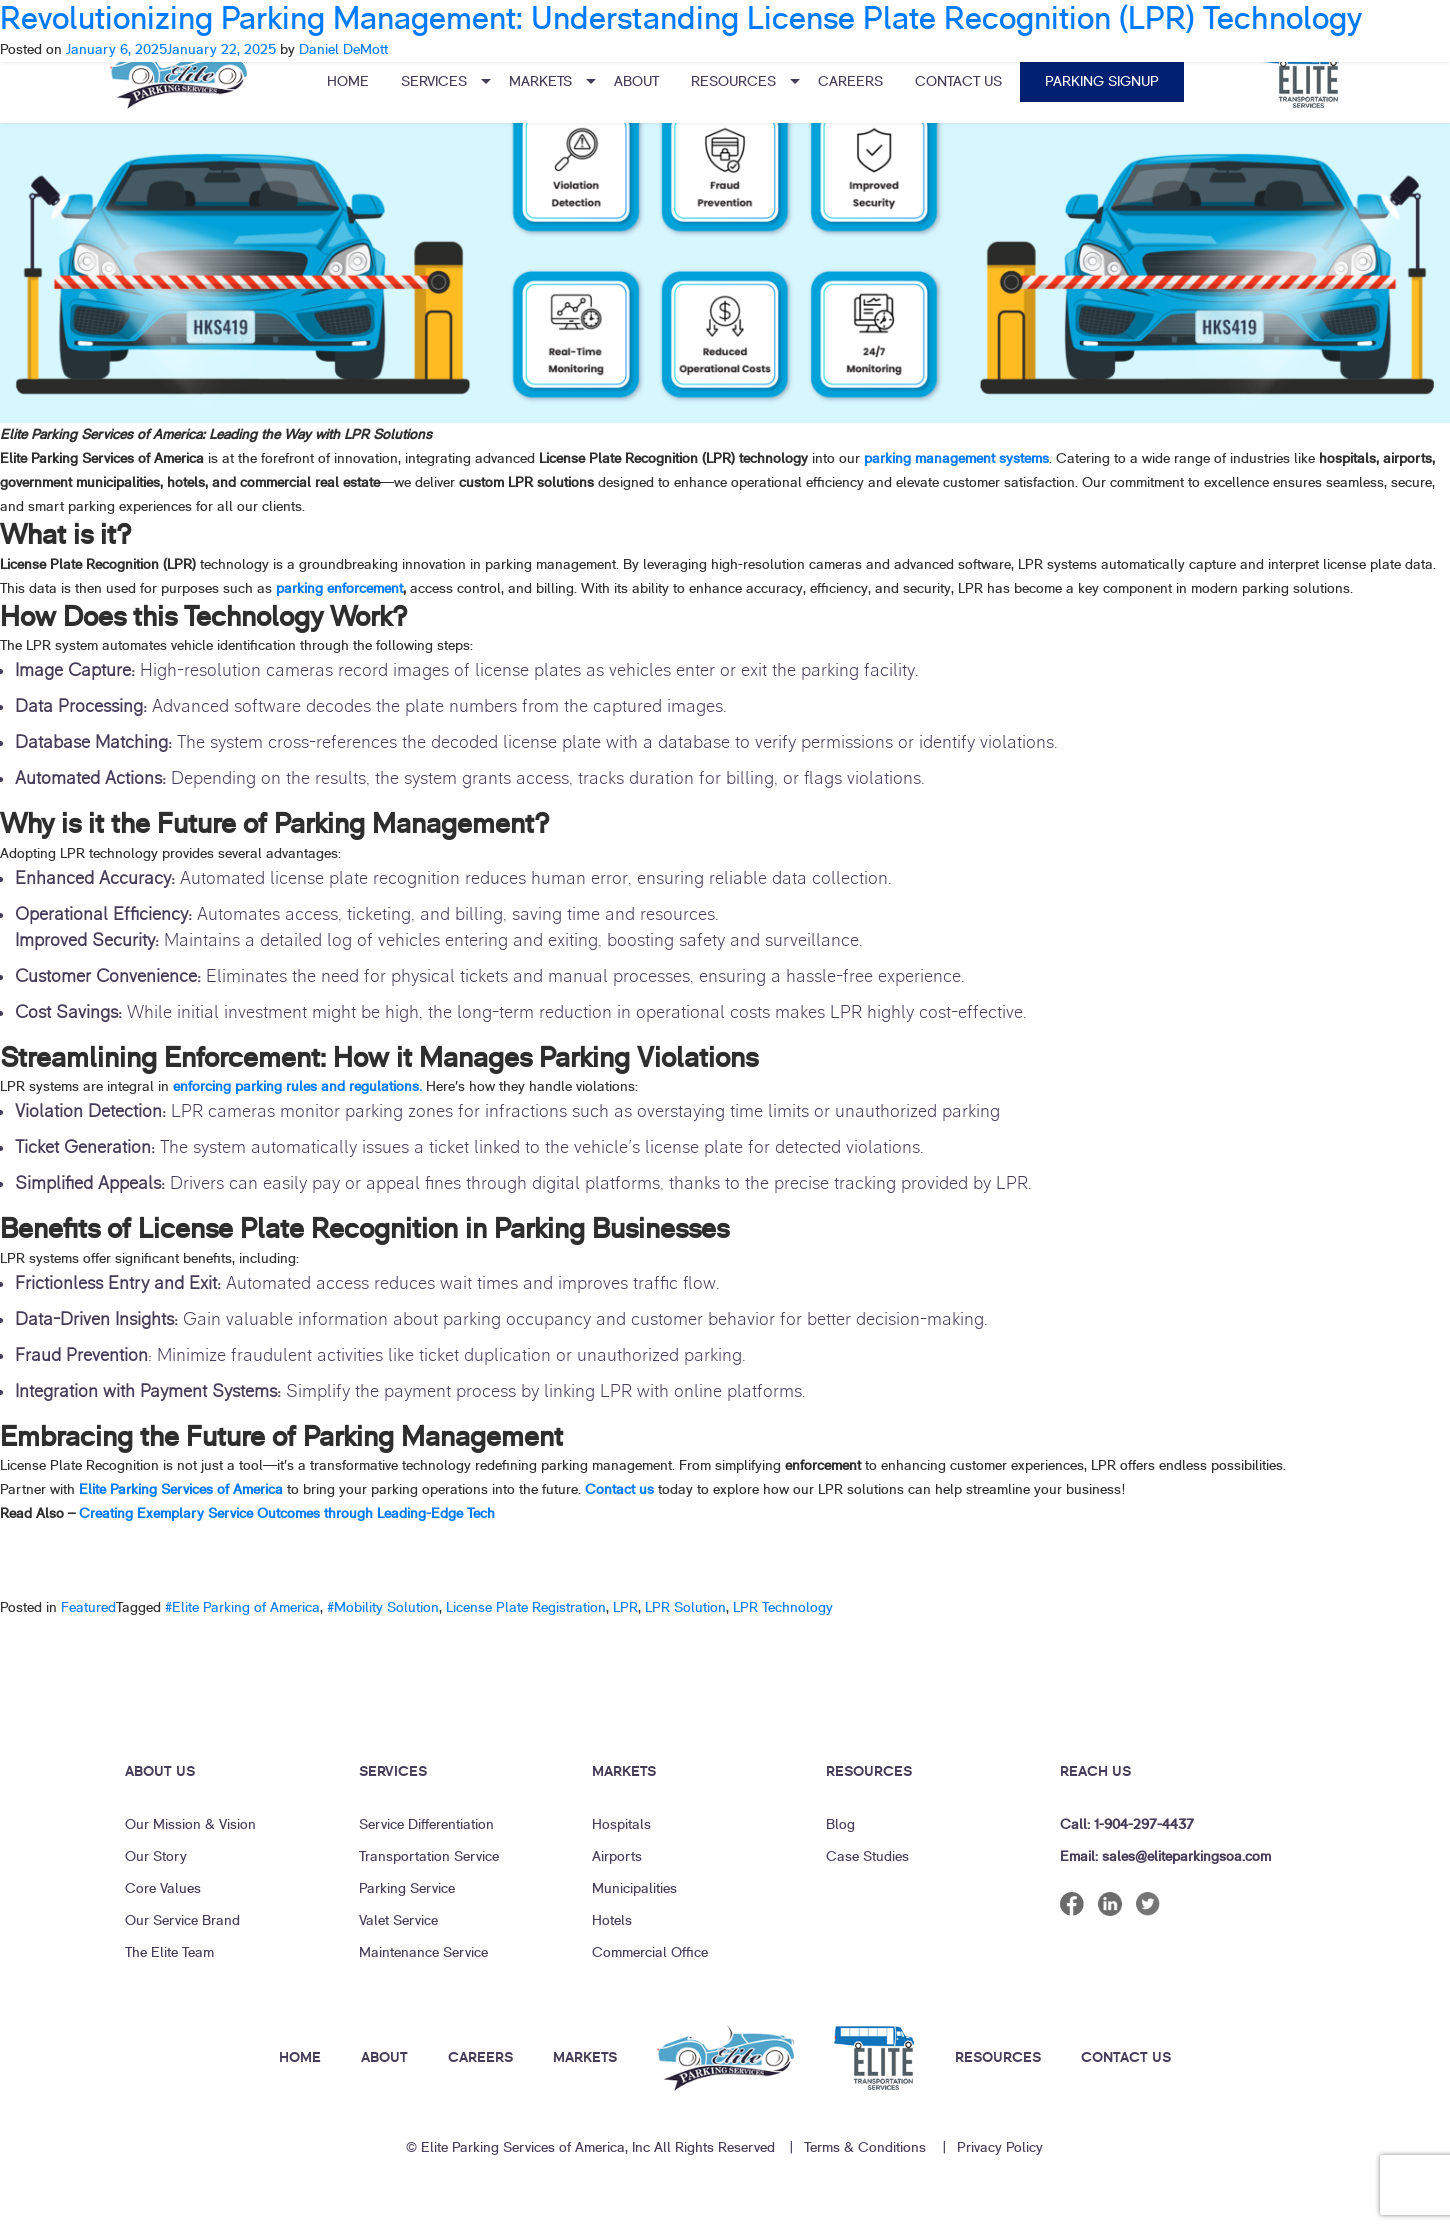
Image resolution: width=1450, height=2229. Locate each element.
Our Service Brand (182, 1920)
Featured (88, 1607)
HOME (300, 2057)
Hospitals (621, 1824)
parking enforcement (339, 588)
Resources (733, 81)
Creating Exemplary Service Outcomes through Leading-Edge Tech (291, 1513)
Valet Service (398, 1920)
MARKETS (585, 2057)
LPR (625, 1607)
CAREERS (480, 2057)
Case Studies (867, 1856)
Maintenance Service (423, 1952)
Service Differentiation (426, 1824)
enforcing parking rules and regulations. (297, 1086)
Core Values (163, 1888)
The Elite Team (169, 1952)
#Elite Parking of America (242, 1607)
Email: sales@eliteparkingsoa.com (1165, 1856)
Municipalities (634, 1888)
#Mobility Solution (383, 1607)
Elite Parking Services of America (181, 1489)
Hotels (612, 1920)
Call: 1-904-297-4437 (1127, 1824)
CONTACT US (1126, 2057)
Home (348, 81)
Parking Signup (1102, 81)
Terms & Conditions (865, 2147)
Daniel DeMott (343, 49)
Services (434, 81)
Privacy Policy (1000, 2147)
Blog (840, 1824)
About (636, 81)
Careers (850, 81)
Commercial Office (650, 1952)
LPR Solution (685, 1607)
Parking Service (407, 1888)
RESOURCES (998, 2057)
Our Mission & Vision (190, 1824)
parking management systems (956, 458)
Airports (617, 1856)
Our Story (156, 1856)
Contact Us (958, 81)
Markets (540, 81)
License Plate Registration (526, 1607)
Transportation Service (429, 1856)
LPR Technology (783, 1607)
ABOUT (384, 2057)
